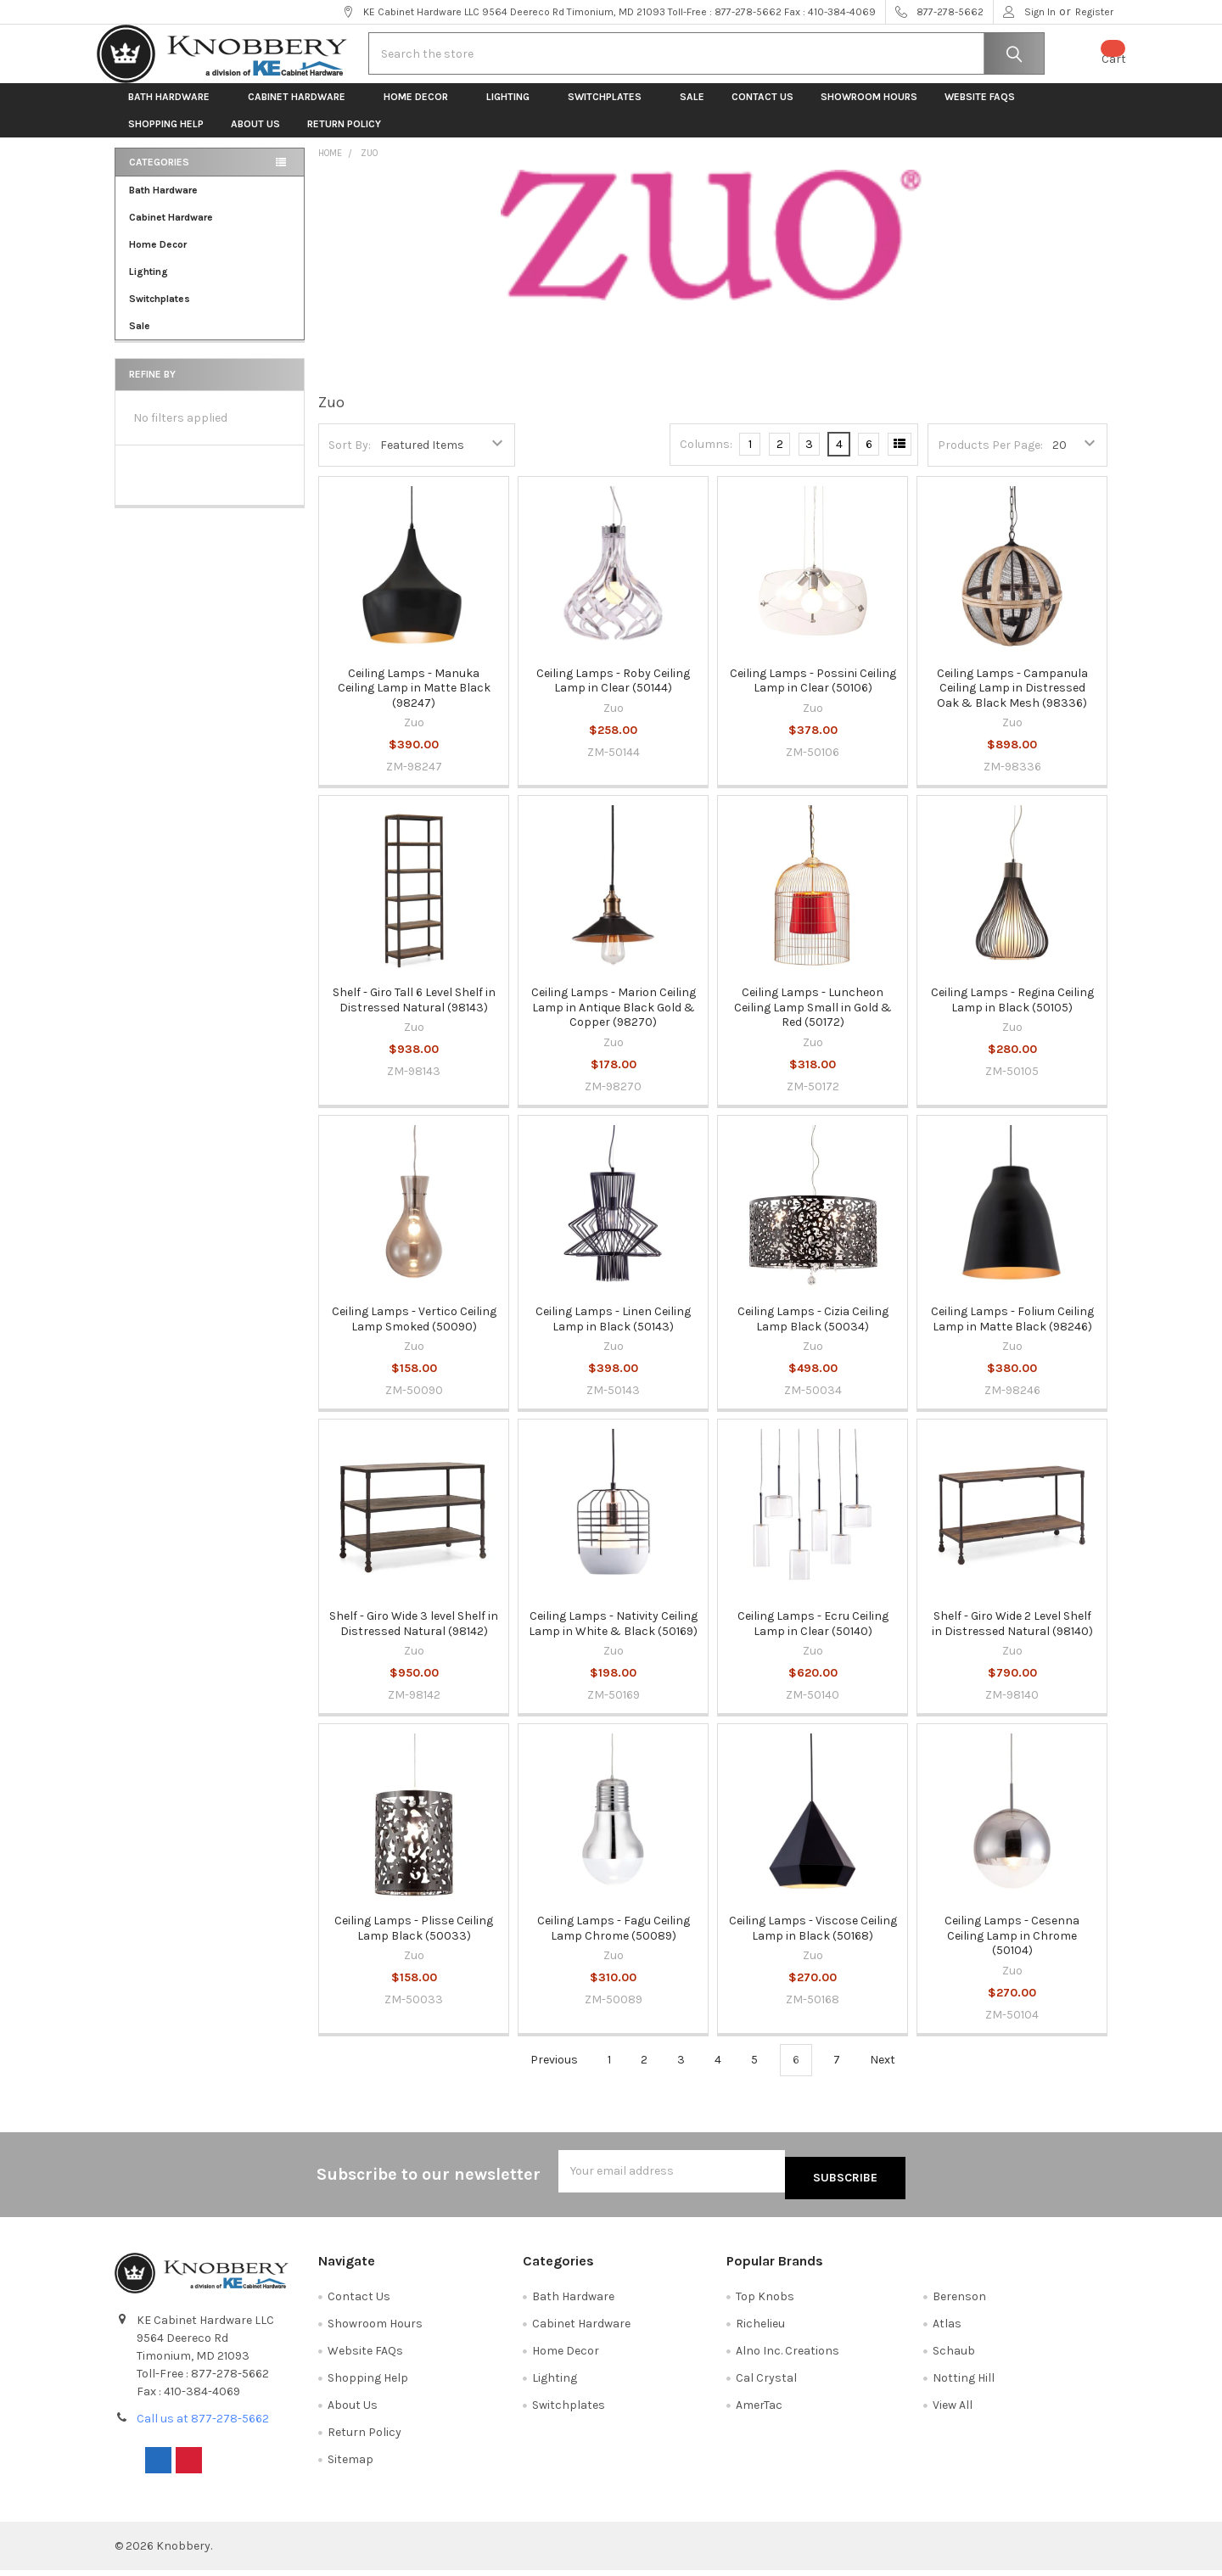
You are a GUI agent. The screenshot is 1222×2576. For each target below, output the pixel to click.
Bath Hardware (174, 110)
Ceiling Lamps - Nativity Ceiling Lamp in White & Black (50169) (613, 1637)
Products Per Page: (990, 458)
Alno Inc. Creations (787, 2356)
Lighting (513, 110)
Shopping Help (166, 137)
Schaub (954, 2356)
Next (892, 2072)
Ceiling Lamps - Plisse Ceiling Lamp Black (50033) (413, 1942)
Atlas (947, 2329)
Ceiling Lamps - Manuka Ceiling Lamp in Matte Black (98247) (414, 701)
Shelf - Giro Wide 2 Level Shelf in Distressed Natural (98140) (1012, 1637)
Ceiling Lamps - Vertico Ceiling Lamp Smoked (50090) (414, 1332)
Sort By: (349, 458)
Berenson (959, 2302)
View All (953, 2411)
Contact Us (762, 110)
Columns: (706, 458)
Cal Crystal (766, 2384)
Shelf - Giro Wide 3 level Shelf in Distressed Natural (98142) (413, 1637)
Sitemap (350, 2465)
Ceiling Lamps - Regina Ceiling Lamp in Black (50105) (1012, 1013)
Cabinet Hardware (302, 110)
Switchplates (610, 110)
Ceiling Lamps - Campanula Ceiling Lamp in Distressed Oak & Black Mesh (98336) (1012, 701)
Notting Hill (964, 2384)
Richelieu (760, 2329)
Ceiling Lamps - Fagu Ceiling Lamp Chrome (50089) (613, 1942)
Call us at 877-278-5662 (203, 2424)
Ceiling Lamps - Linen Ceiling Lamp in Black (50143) (613, 1332)
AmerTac (759, 2411)
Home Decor (421, 110)
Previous (544, 2072)
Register (1094, 12)
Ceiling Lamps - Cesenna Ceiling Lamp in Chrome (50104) (1012, 1949)
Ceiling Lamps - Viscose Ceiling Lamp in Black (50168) (813, 1942)
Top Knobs (765, 2302)
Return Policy (344, 137)
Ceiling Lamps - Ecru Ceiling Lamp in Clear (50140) (812, 1637)
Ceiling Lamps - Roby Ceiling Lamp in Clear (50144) (613, 693)
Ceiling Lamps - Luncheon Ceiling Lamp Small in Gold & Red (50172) (813, 1021)
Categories (159, 176)
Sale (692, 110)
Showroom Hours (869, 110)
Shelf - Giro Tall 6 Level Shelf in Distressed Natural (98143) (414, 1013)
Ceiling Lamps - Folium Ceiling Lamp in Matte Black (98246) (1012, 1332)
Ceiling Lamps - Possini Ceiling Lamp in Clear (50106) (813, 693)
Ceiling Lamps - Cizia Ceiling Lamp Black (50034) (812, 1332)
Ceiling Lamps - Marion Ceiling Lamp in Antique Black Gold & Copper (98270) (613, 1021)
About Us (255, 137)
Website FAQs (980, 110)
